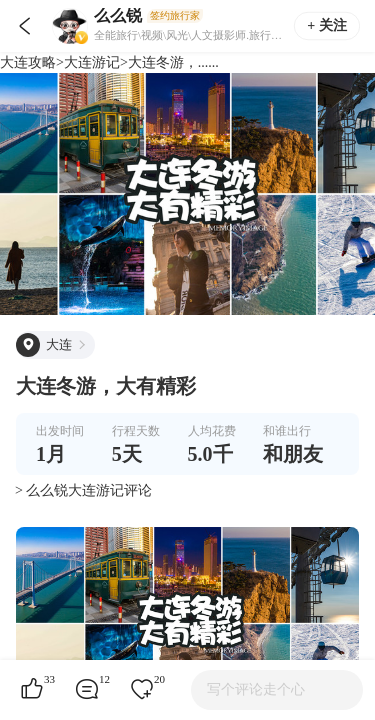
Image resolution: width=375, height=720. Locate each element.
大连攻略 (28, 62)
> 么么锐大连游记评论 (83, 490)
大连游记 (92, 62)
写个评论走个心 (256, 689)
